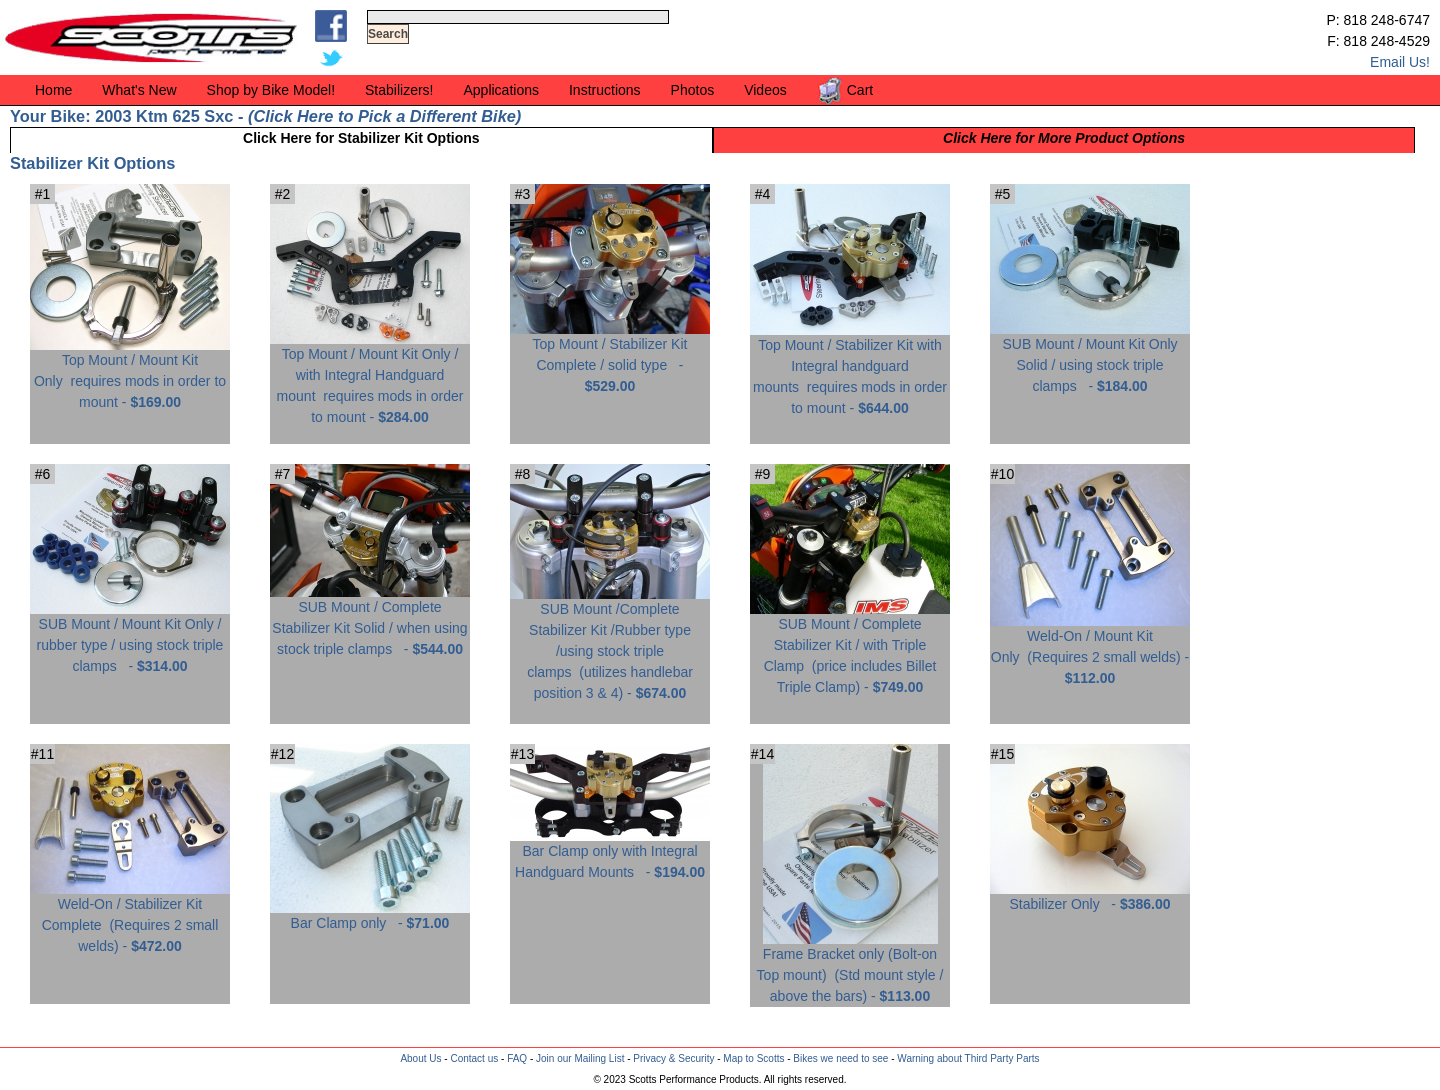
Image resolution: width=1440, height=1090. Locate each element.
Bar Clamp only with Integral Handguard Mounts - (610, 854)
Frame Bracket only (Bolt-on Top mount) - (850, 967)
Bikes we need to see (840, 1058)
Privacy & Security (673, 1058)
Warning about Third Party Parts (968, 1058)
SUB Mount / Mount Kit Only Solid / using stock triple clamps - (1090, 357)
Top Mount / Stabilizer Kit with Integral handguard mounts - (850, 369)
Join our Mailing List (580, 1058)
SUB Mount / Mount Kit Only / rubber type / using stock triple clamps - (130, 637)
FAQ (517, 1058)
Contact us (474, 1058)
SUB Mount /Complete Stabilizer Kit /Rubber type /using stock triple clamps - (610, 643)
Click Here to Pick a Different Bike (384, 116)
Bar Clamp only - (370, 915)
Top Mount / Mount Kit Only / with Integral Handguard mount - (370, 378)
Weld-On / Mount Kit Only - (1090, 649)
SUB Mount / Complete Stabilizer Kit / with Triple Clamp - (850, 648)
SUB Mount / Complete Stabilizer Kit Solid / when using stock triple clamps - (370, 620)
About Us (420, 1058)
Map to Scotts (753, 1058)
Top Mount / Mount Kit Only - (130, 373)
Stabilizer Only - (1090, 896)
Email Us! (1400, 62)
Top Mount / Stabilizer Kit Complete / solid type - (610, 357)
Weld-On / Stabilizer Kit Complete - (130, 917)
